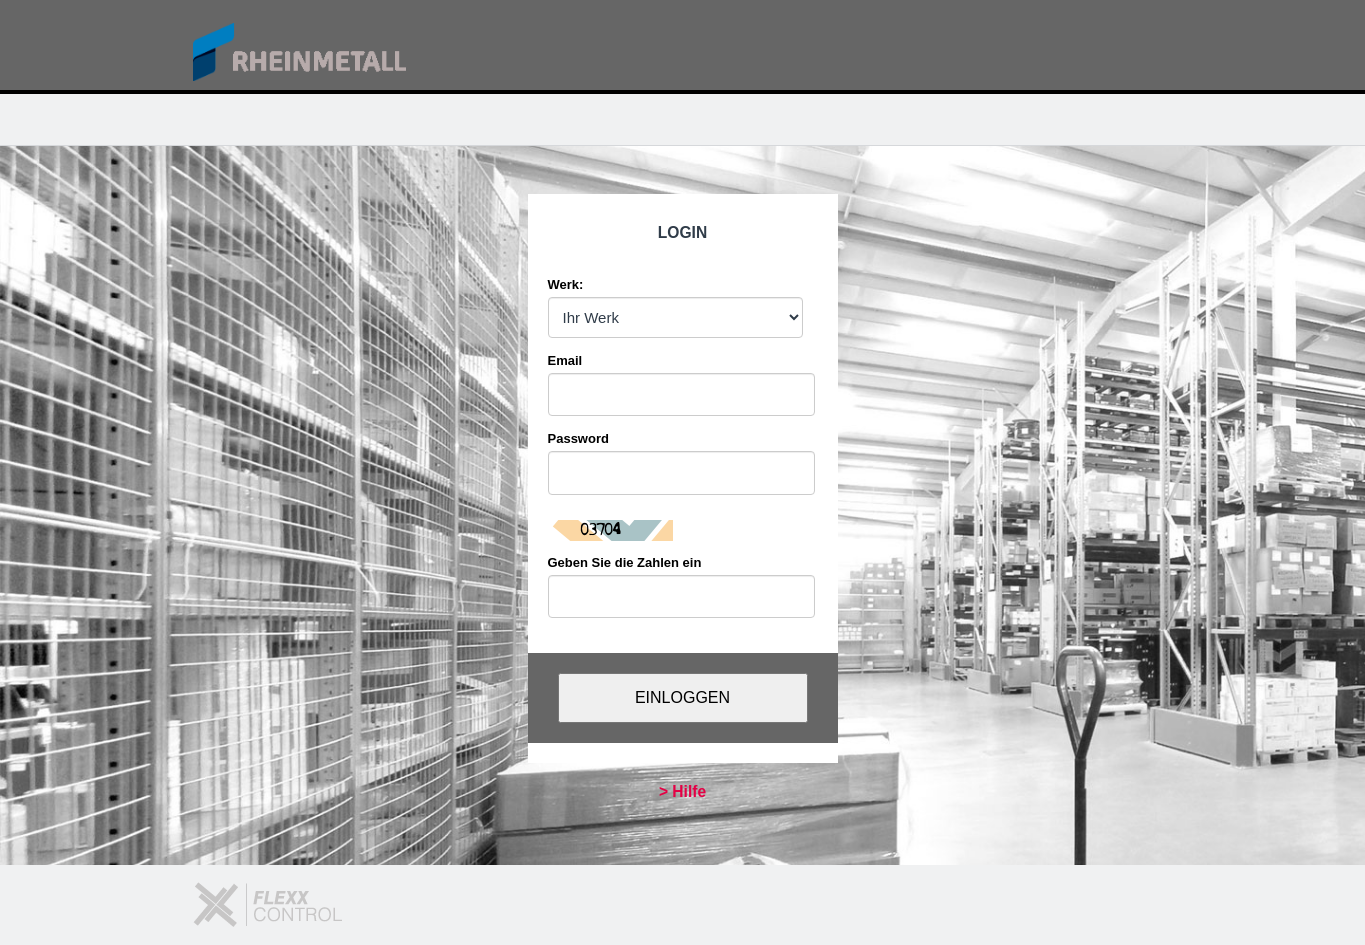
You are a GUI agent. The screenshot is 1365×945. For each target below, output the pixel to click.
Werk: (566, 284)
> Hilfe (682, 791)
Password (578, 438)
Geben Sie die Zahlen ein (625, 562)
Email (565, 360)
